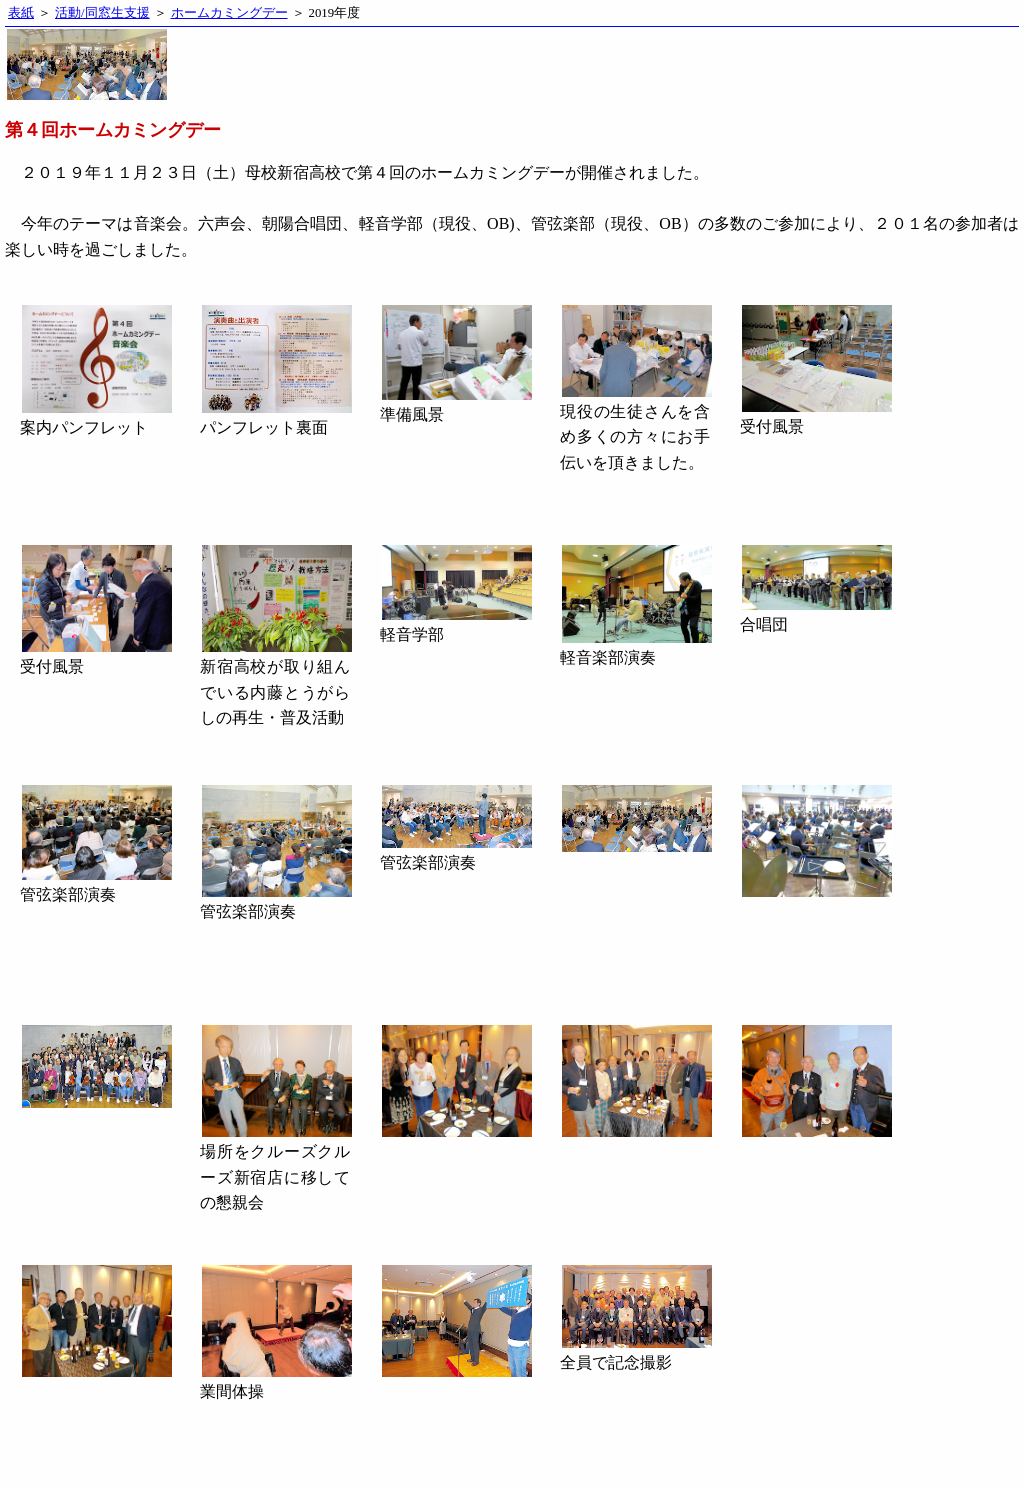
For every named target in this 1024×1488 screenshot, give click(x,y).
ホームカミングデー (229, 13)
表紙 (21, 13)
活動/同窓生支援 (102, 13)
